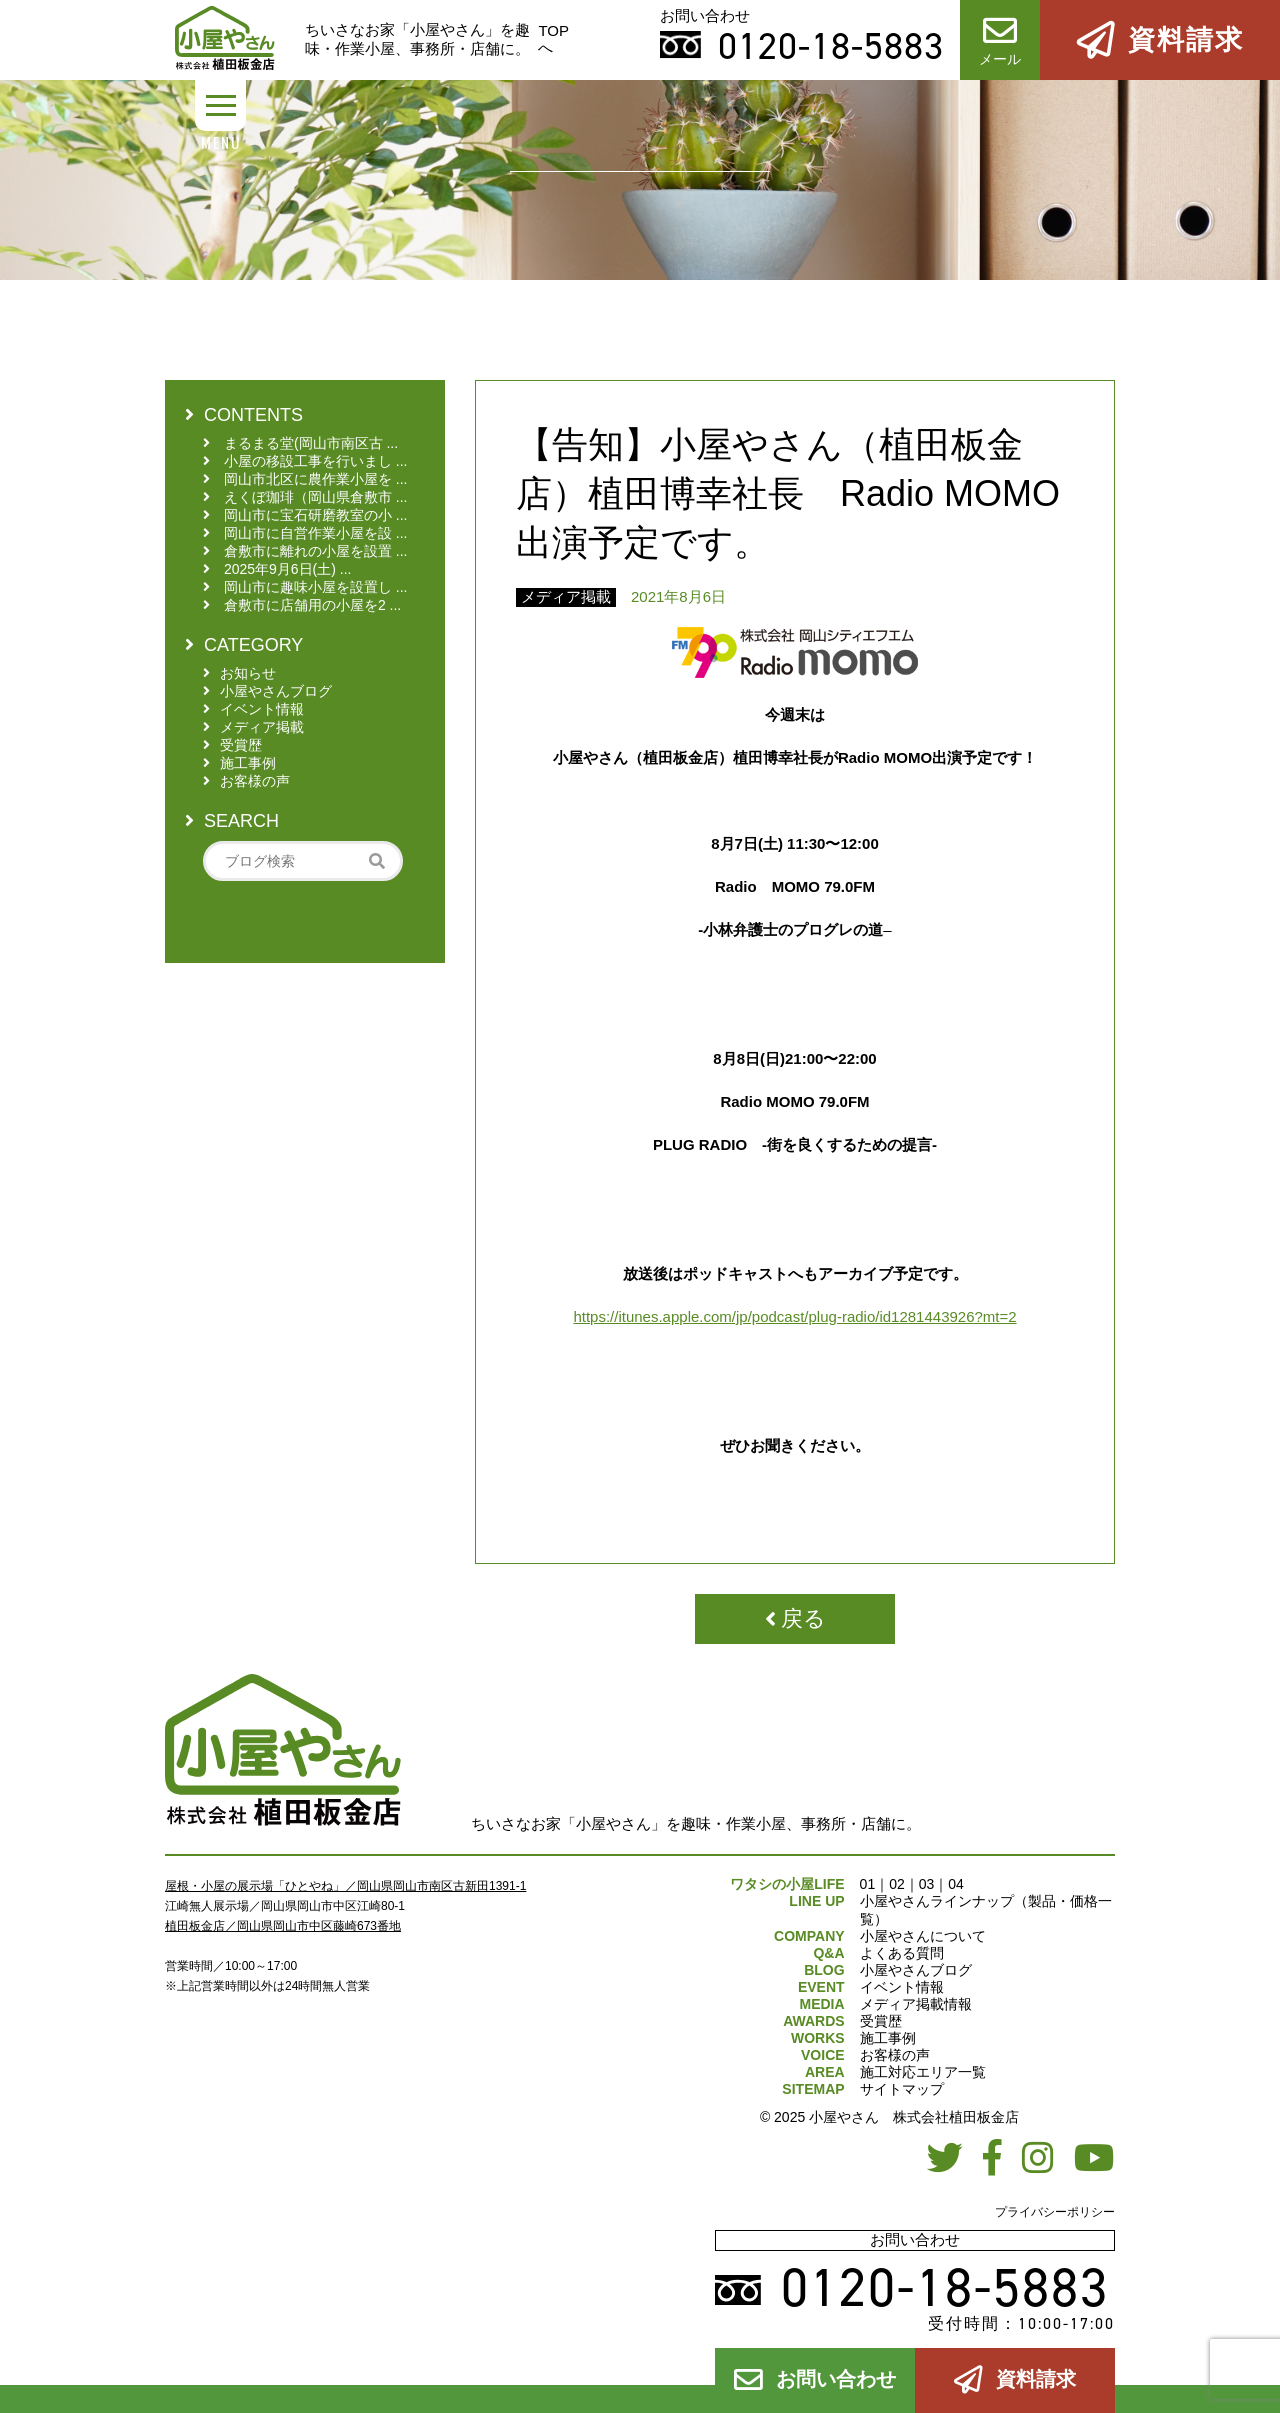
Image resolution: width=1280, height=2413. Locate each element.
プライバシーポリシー (1055, 2212)
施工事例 (888, 2038)
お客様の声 (895, 2055)
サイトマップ (902, 2089)
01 (868, 1884)
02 (897, 1884)
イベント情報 (902, 1987)
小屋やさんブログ (916, 1970)
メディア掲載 (566, 596)
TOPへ (553, 39)
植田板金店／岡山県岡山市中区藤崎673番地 (283, 1926)
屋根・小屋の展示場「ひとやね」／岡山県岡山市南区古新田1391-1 (345, 1886)
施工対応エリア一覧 (923, 2072)
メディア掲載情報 (916, 2004)
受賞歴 (881, 2021)
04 (956, 1884)
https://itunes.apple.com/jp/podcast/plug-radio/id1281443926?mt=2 (794, 1316)
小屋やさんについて (923, 1936)
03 (927, 1884)
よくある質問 (902, 1953)
